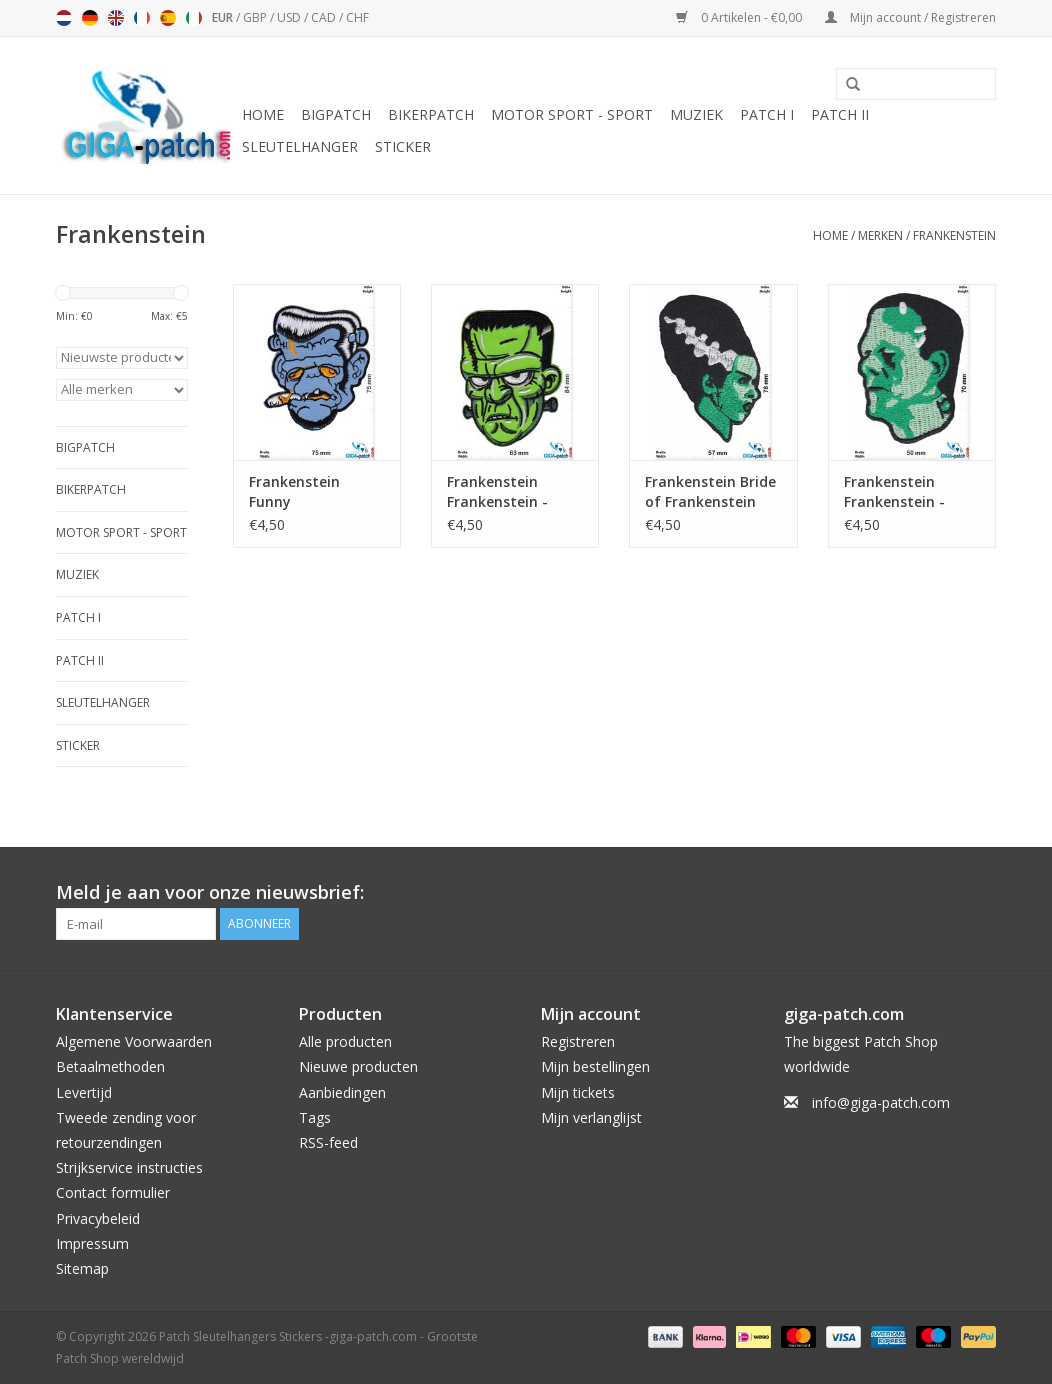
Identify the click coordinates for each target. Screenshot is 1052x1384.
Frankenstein (954, 235)
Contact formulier (113, 1192)
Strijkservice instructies (129, 1167)
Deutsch (90, 18)
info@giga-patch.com (881, 1102)
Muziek (696, 114)
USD (290, 17)
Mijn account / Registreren (910, 17)
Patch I (767, 114)
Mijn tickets (578, 1092)
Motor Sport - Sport (572, 114)
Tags (315, 1117)
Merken (880, 235)
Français (142, 18)
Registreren (578, 1041)
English (116, 18)
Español (168, 18)
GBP (256, 17)
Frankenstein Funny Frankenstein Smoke (294, 492)
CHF (357, 17)
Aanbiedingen (342, 1092)
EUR (224, 17)
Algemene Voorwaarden (134, 1041)
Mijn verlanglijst (591, 1117)
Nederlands (64, 18)
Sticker (403, 146)
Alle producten (345, 1041)
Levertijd (84, 1092)
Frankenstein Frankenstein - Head (497, 492)
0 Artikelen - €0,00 (740, 17)
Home (263, 114)
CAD (325, 17)
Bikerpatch (431, 114)
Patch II (840, 114)
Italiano (194, 18)
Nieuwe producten (358, 1066)
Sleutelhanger (300, 146)
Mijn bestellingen (595, 1066)
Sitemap (82, 1268)
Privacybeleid (98, 1218)
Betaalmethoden (110, 1066)
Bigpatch (336, 114)
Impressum (92, 1243)
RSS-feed (328, 1142)
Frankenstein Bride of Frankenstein (710, 491)
